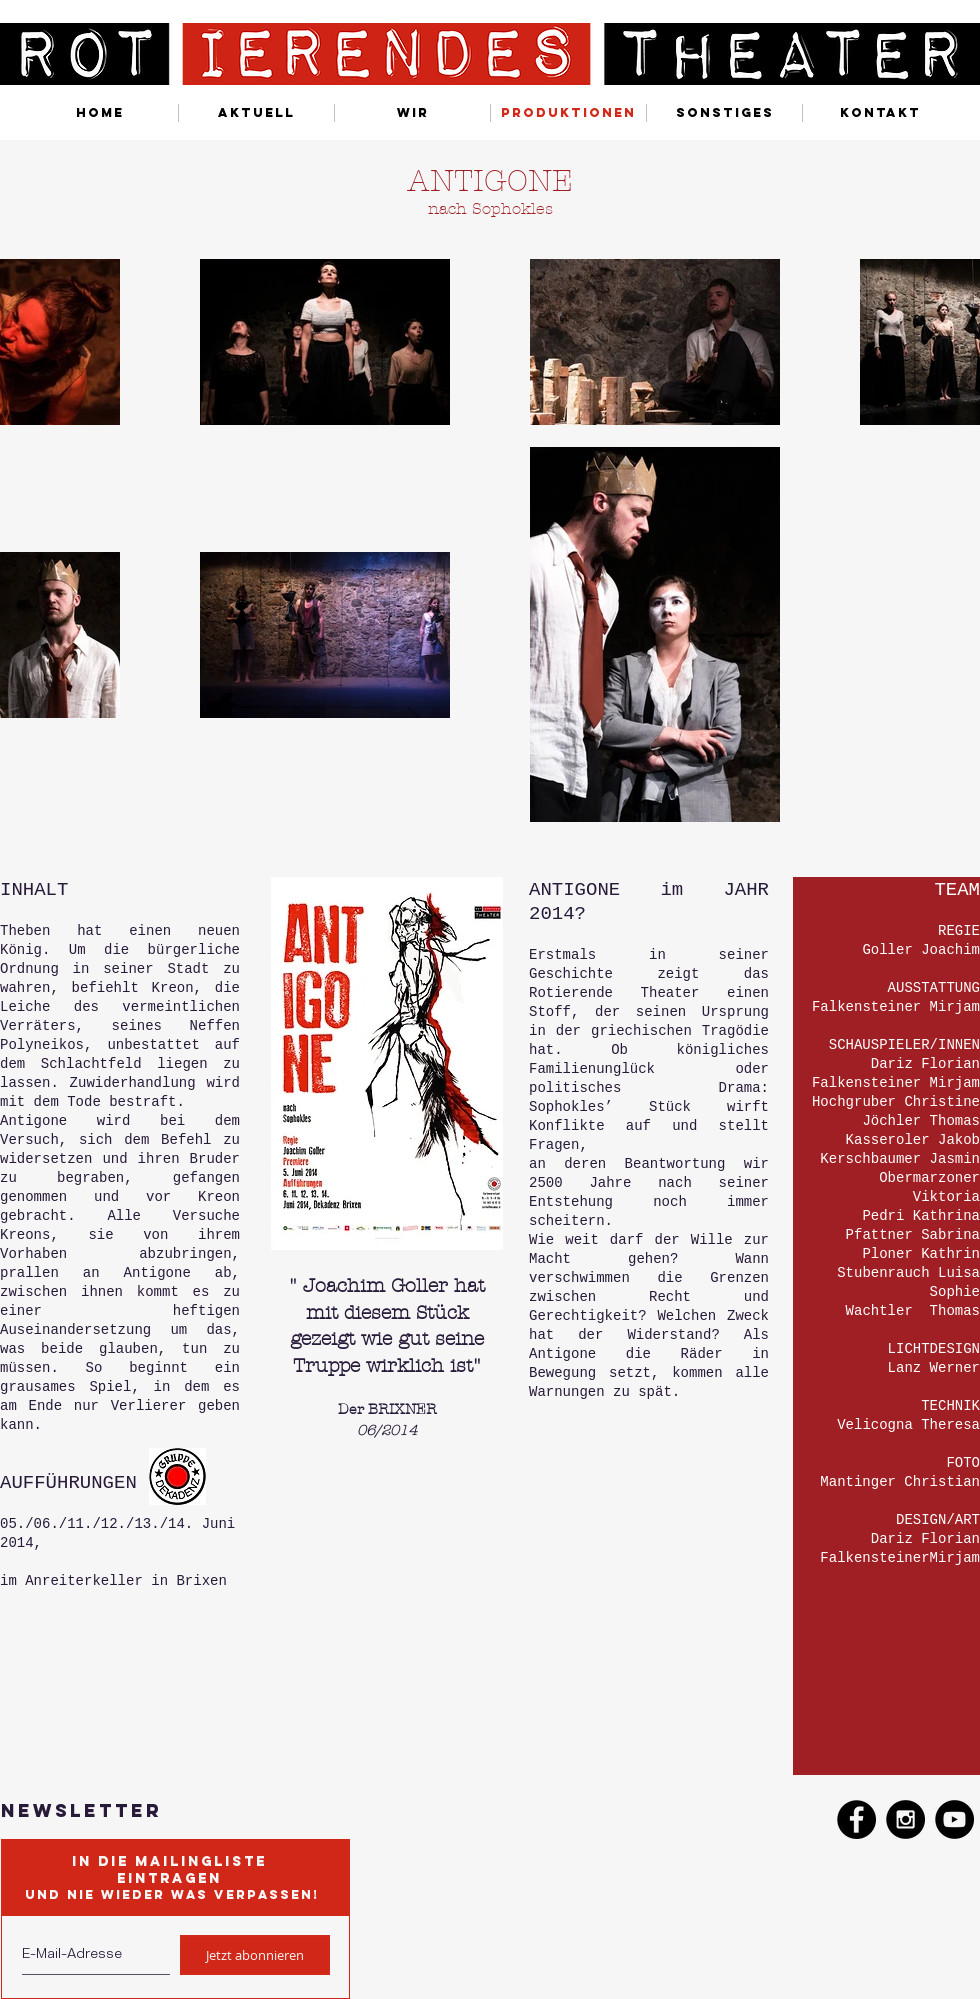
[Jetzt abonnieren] (255, 1955)
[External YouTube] (477, 1630)
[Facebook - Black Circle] (856, 1819)
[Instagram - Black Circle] (905, 1819)
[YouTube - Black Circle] (954, 1819)
